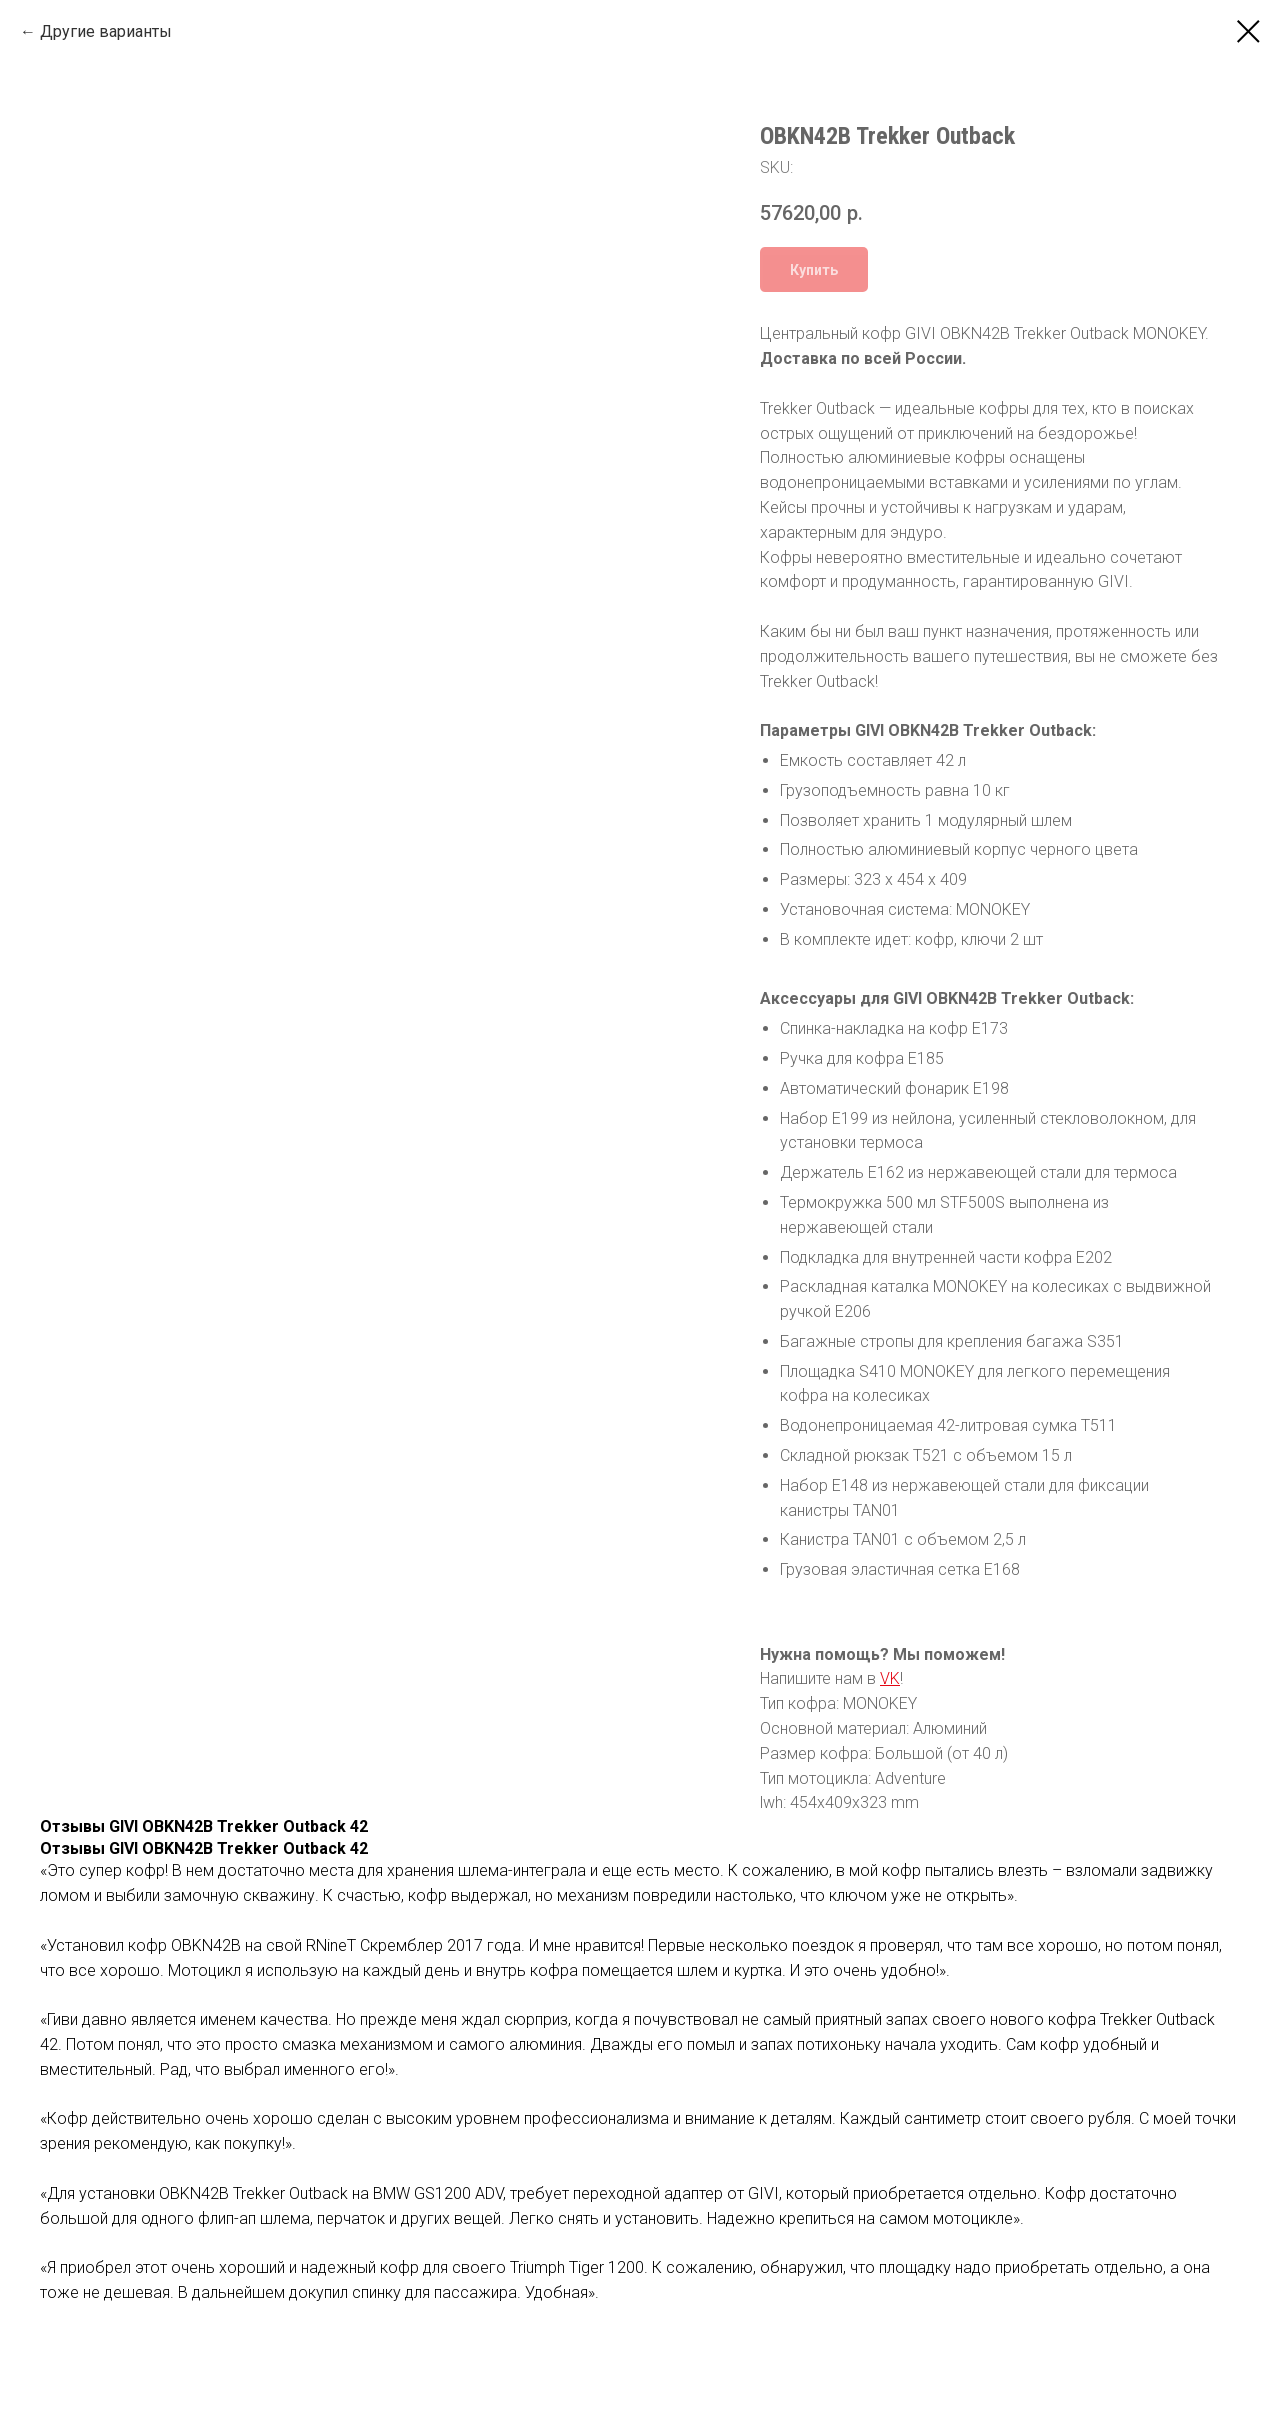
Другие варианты (106, 31)
